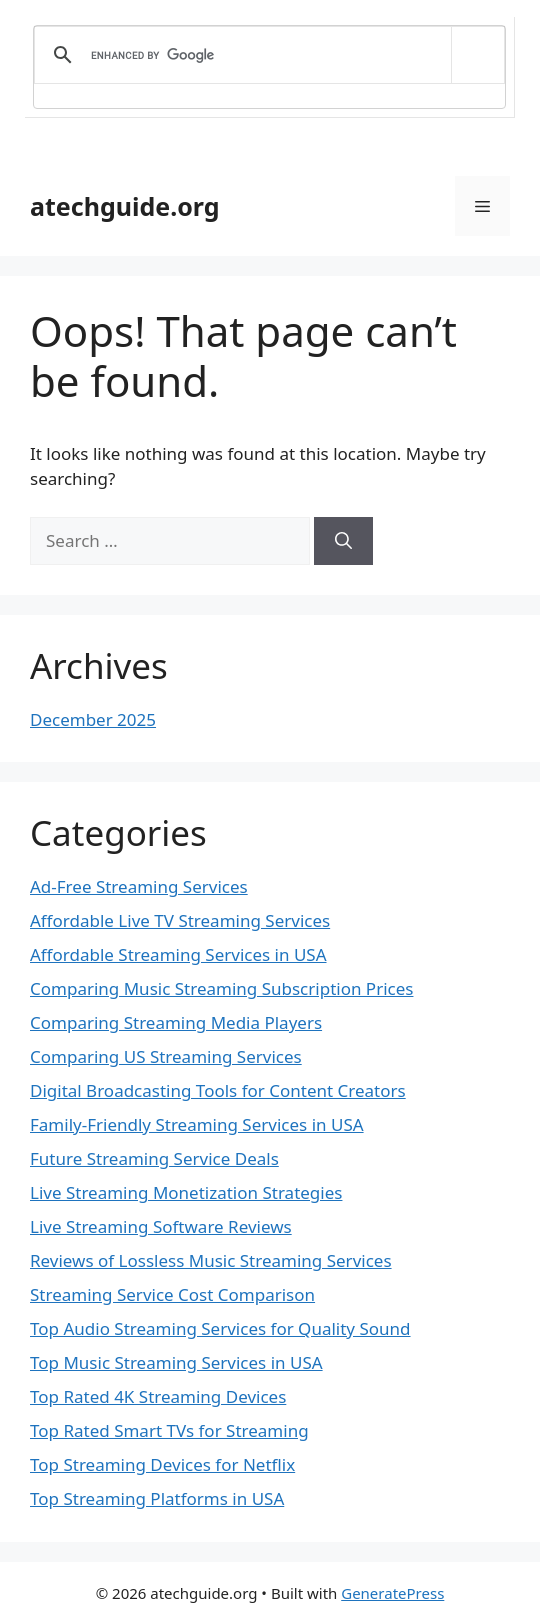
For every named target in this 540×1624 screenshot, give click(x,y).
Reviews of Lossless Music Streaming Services (211, 1260)
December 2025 (93, 719)
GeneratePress (392, 1593)
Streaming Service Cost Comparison (172, 1294)
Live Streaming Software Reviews (161, 1226)
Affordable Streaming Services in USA (178, 954)
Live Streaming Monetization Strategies (186, 1192)
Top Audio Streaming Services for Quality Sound (220, 1328)
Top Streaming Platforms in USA (157, 1498)
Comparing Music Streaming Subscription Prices (221, 988)
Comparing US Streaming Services (166, 1056)
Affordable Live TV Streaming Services (180, 920)
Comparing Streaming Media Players (176, 1022)
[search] (266, 55)
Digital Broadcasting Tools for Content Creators (218, 1090)
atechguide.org (125, 206)
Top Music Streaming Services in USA (176, 1362)
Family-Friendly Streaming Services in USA (197, 1124)
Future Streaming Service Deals (154, 1158)
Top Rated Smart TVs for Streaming (169, 1430)
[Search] (343, 541)
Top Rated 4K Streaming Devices (158, 1396)
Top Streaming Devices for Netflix (162, 1464)
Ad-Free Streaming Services (139, 886)
